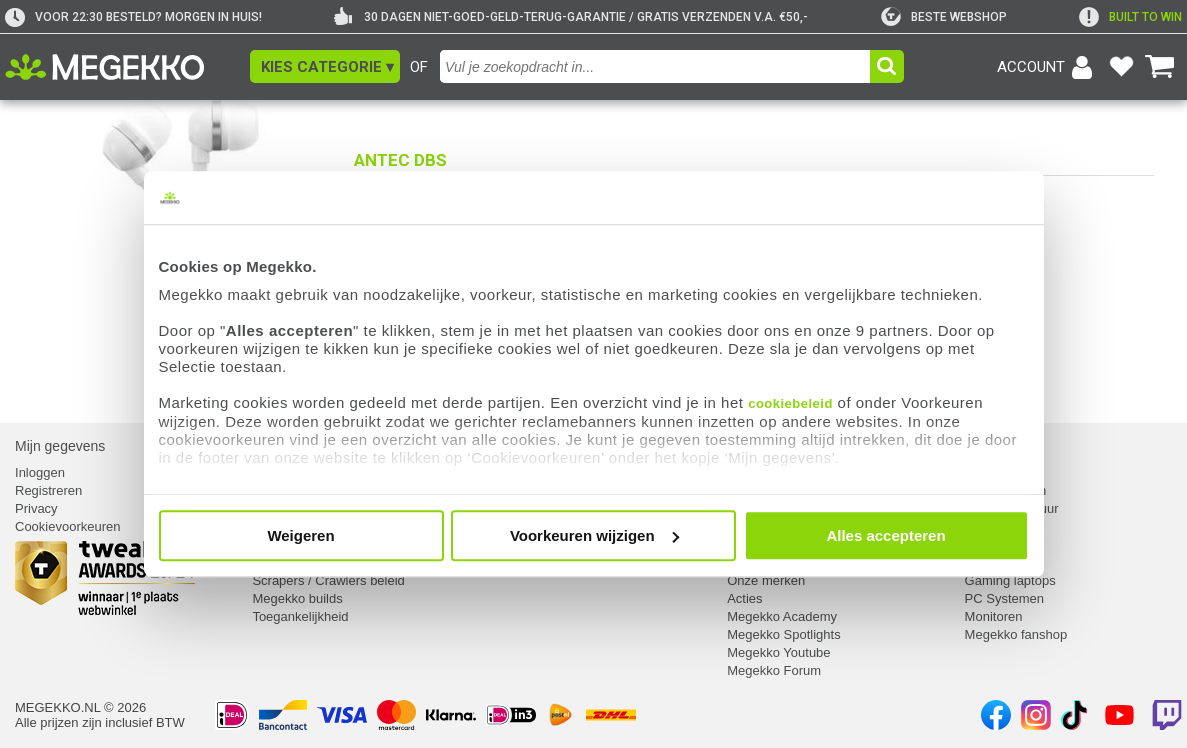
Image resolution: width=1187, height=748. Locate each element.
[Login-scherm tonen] (1048, 67)
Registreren (48, 490)
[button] (325, 66)
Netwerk (989, 544)
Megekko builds (297, 598)
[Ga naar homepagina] (127, 67)
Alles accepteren (885, 535)
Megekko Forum (774, 670)
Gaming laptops (1010, 580)
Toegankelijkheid (300, 616)
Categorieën (1003, 446)
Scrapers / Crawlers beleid (328, 580)
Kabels (985, 526)
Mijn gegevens (60, 446)
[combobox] (655, 66)
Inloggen (40, 472)
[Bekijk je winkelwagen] (1160, 67)
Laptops (988, 562)
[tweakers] (944, 17)
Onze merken (766, 580)
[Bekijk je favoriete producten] (1121, 67)
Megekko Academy (782, 616)
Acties (744, 598)
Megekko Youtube (778, 652)
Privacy (36, 508)
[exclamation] (1130, 17)
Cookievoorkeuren (68, 526)
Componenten (1006, 490)
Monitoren (994, 616)
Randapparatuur (1012, 508)
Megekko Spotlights (783, 634)
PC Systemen (1004, 598)
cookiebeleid (790, 403)
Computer (993, 472)
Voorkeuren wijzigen (594, 535)
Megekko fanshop (1016, 634)
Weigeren (300, 535)
